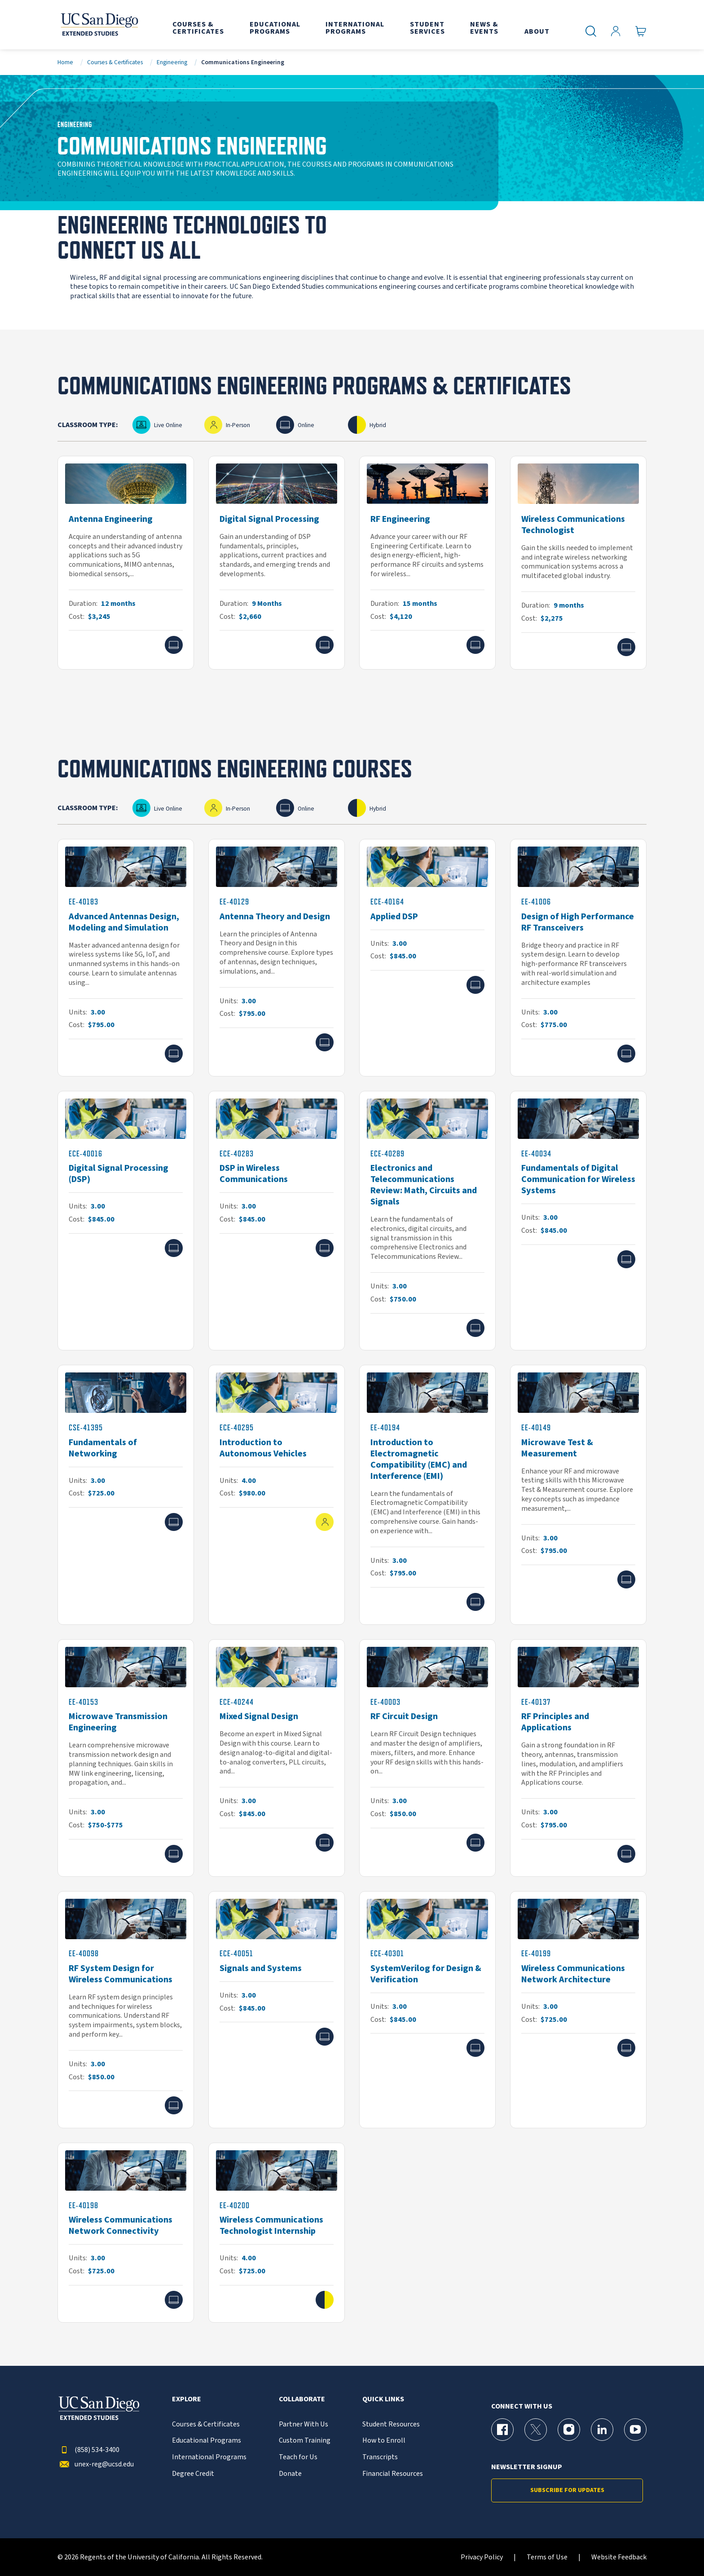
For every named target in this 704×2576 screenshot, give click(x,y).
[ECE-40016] (125, 1221)
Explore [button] (186, 2399)
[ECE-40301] (427, 2010)
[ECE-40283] (276, 1221)
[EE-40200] (276, 2233)
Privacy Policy (482, 2557)
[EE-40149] (578, 1495)
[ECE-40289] (427, 1221)
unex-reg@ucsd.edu (95, 2464)
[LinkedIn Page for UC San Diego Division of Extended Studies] (602, 2429)
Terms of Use (547, 2557)
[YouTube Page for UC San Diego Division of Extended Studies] (635, 2429)
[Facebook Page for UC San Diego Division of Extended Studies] (502, 2429)
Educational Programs (206, 2440)
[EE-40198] (125, 2233)
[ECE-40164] (427, 957)
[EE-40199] (578, 2010)
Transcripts (380, 2457)
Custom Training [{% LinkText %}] (304, 2440)
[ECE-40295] (276, 1495)
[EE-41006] (578, 957)
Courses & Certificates (115, 62)
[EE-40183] (125, 957)
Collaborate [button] (302, 2399)
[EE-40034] (578, 1221)
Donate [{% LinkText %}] (290, 2474)
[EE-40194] (427, 1495)
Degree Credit (193, 2474)
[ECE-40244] (276, 1758)
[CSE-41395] (125, 1495)
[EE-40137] (578, 1758)
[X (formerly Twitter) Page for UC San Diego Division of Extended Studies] (535, 2429)
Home (65, 62)
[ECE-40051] (276, 2010)
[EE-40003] (427, 1758)
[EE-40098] (125, 2010)
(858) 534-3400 (88, 2450)
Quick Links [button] (383, 2399)
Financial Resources (392, 2474)
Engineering (172, 62)
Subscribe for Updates (567, 2490)
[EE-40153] (125, 1758)
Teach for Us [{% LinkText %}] (298, 2457)
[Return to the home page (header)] (98, 24)
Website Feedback (619, 2557)
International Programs (209, 2457)
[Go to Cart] (641, 31)
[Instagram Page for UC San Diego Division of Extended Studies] (569, 2429)
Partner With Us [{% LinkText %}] (303, 2424)
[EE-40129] (276, 957)
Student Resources (391, 2424)
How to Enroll (383, 2440)
